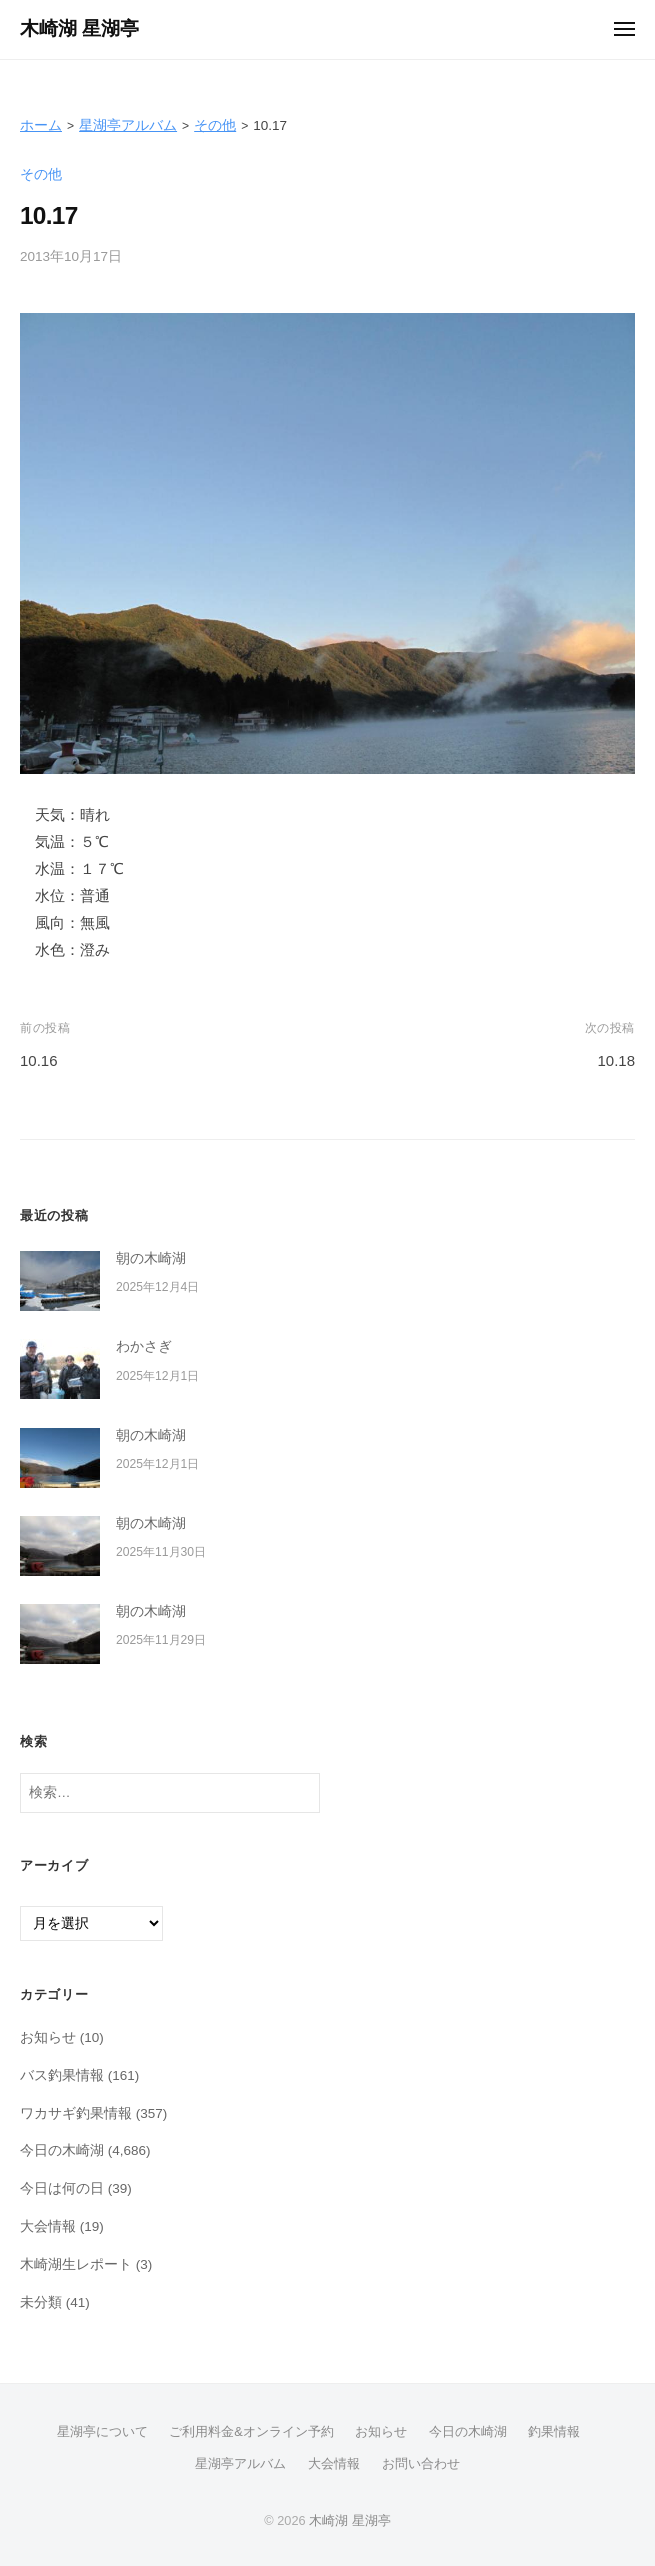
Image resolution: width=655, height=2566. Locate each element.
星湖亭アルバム (128, 125)
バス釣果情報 (62, 2075)
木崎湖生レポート (76, 2264)
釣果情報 (554, 2431)
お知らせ (48, 2037)
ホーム (41, 125)
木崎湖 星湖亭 (79, 28)
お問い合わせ (421, 2463)
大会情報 (48, 2226)
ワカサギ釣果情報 (76, 2113)
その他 (215, 125)
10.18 (616, 1060)
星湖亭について (102, 2431)
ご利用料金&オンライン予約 (251, 2431)
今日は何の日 (62, 2188)
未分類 (41, 2302)
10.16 (39, 1060)
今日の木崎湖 (62, 2150)
